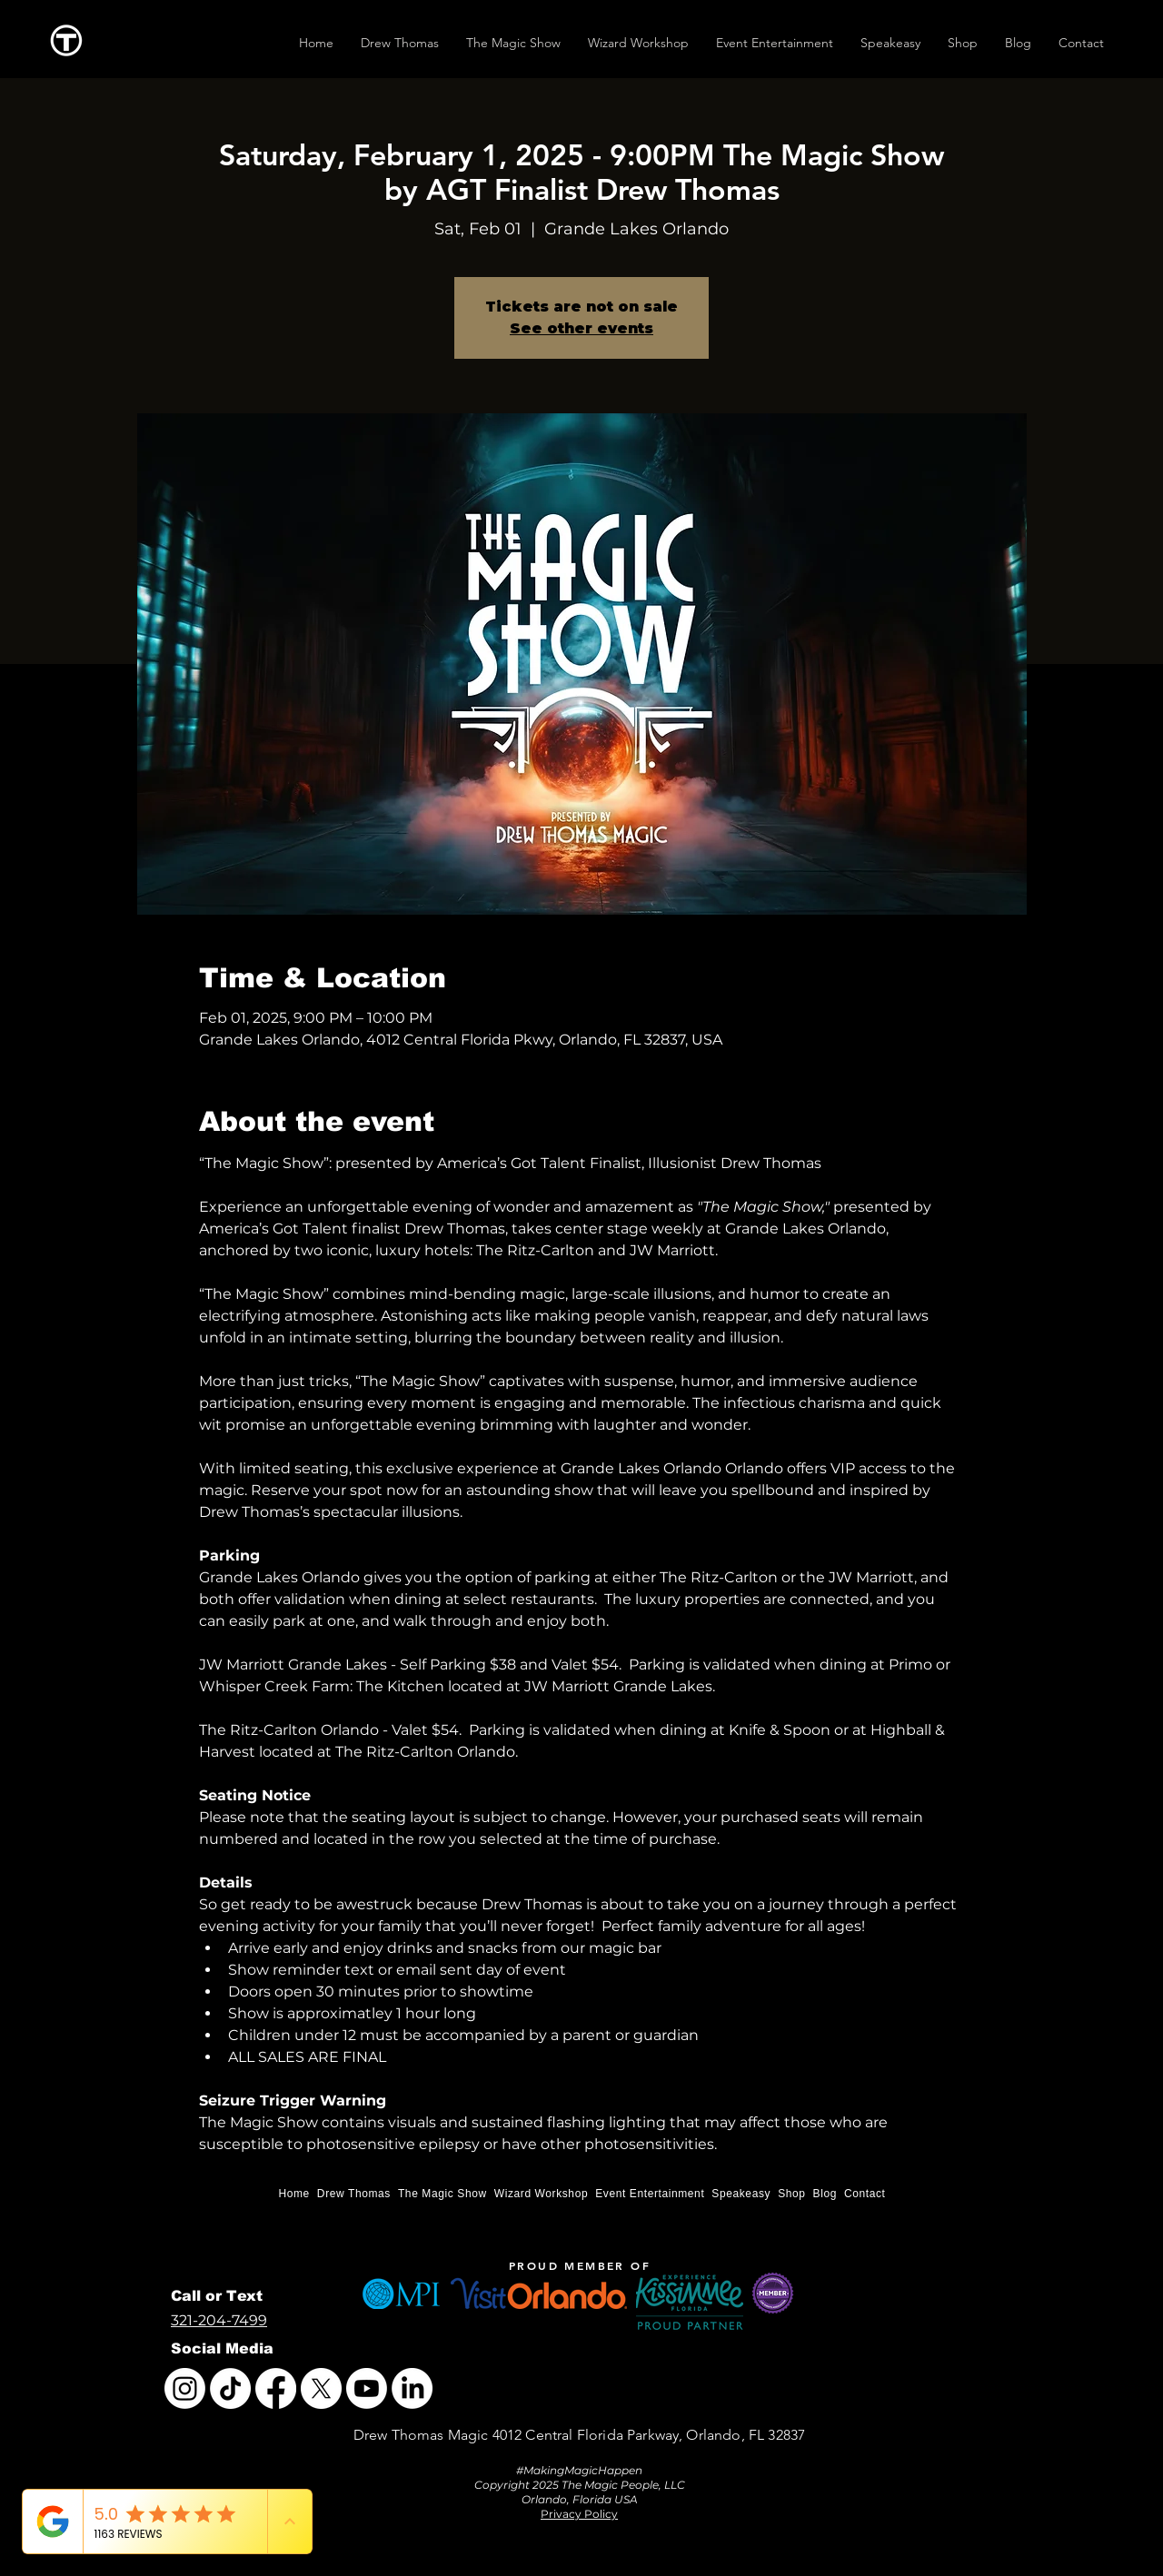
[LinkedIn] (412, 2388)
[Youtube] (366, 2388)
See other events (581, 328)
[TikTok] (230, 2388)
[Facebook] (275, 2388)
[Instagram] (184, 2388)
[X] (321, 2388)
